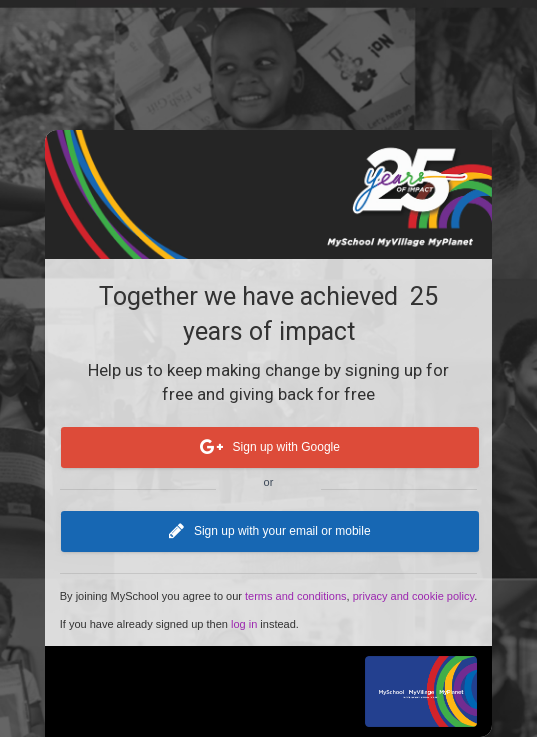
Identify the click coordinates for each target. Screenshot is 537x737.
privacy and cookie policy (413, 596)
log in (244, 624)
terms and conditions (296, 596)
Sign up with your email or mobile (270, 532)
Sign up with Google (269, 448)
